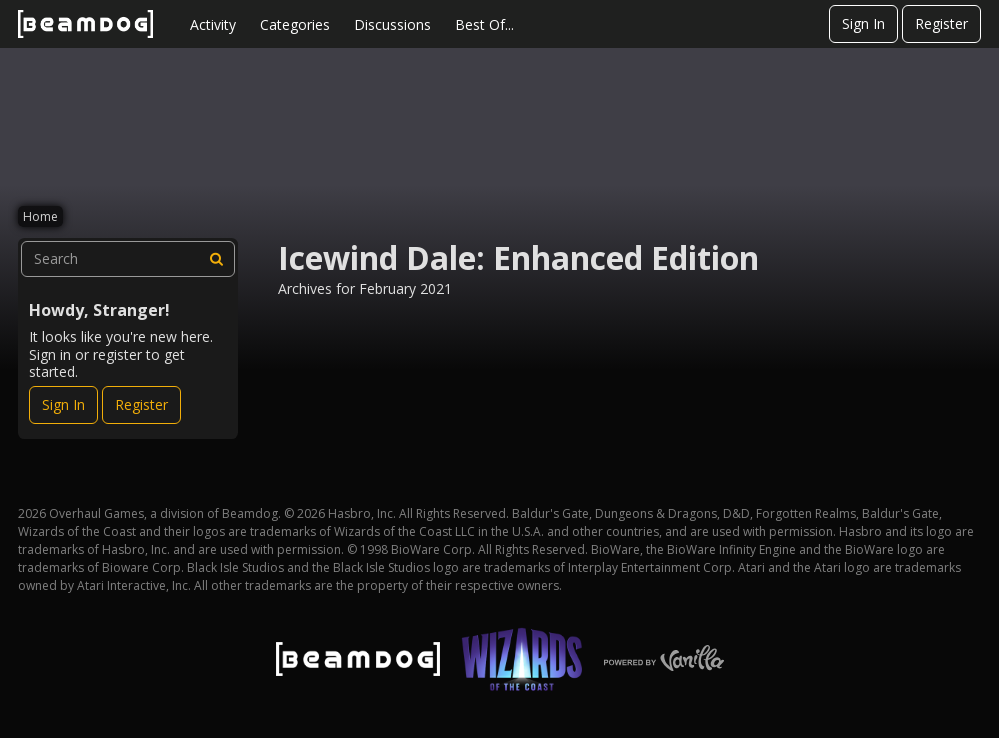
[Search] (217, 259)
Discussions (392, 24)
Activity (213, 24)
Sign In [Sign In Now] (63, 404)
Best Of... (484, 24)
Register (941, 23)
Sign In (863, 23)
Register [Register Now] (141, 404)
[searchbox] (128, 259)
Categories (295, 24)
